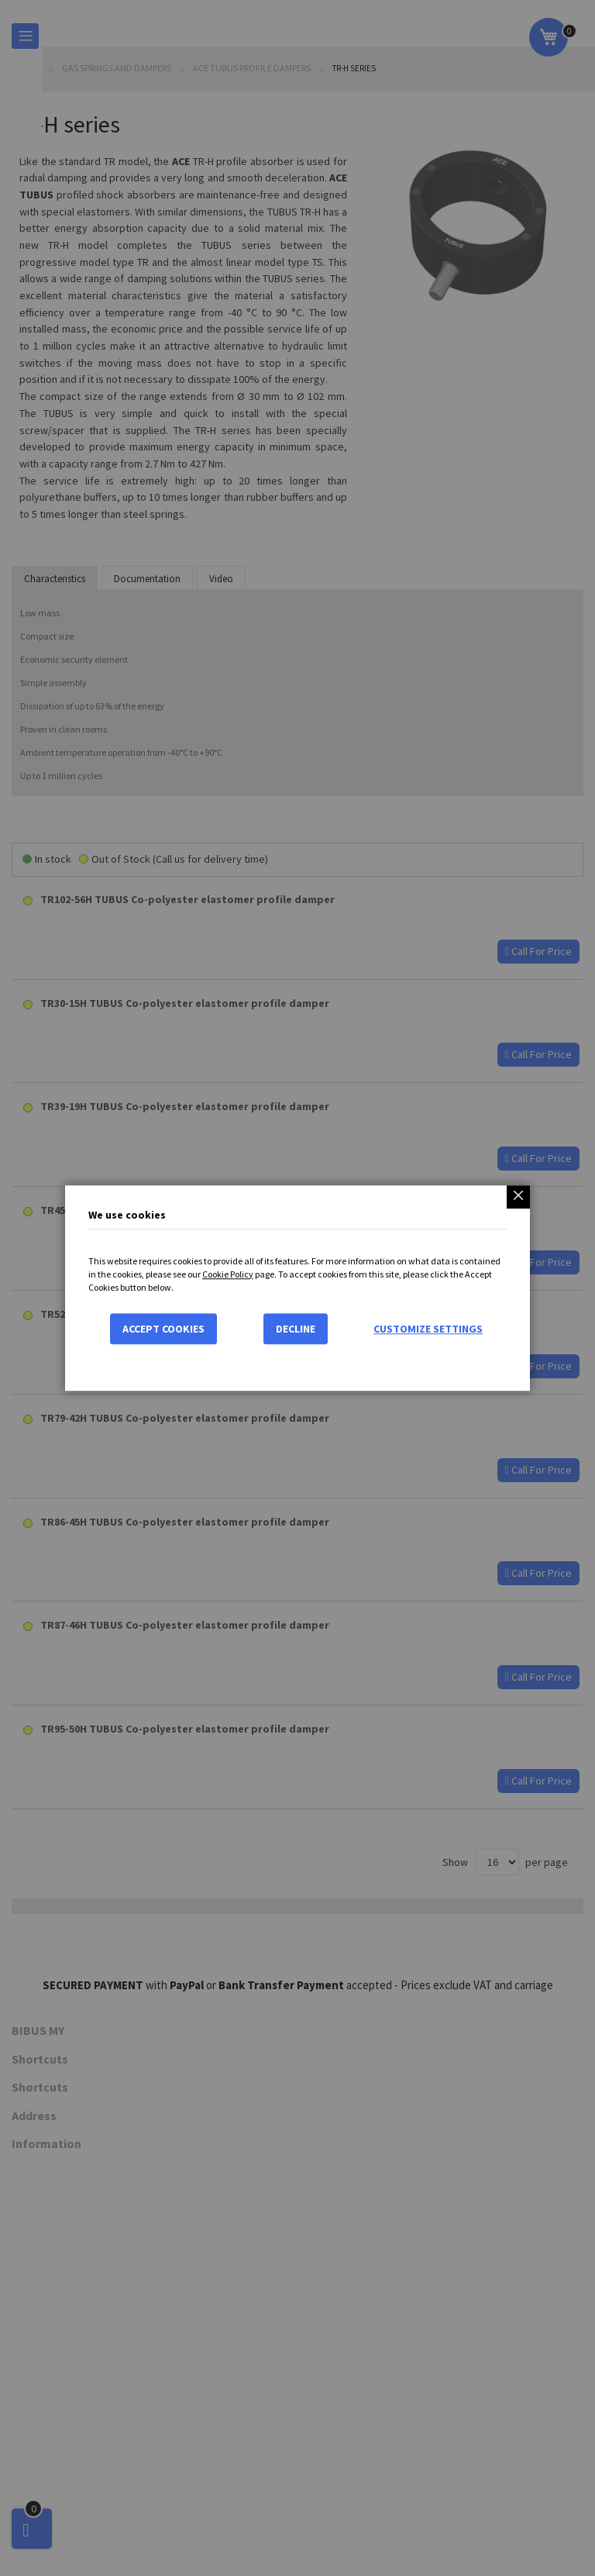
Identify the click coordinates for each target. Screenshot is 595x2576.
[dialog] (297, 1288)
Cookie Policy (227, 1274)
